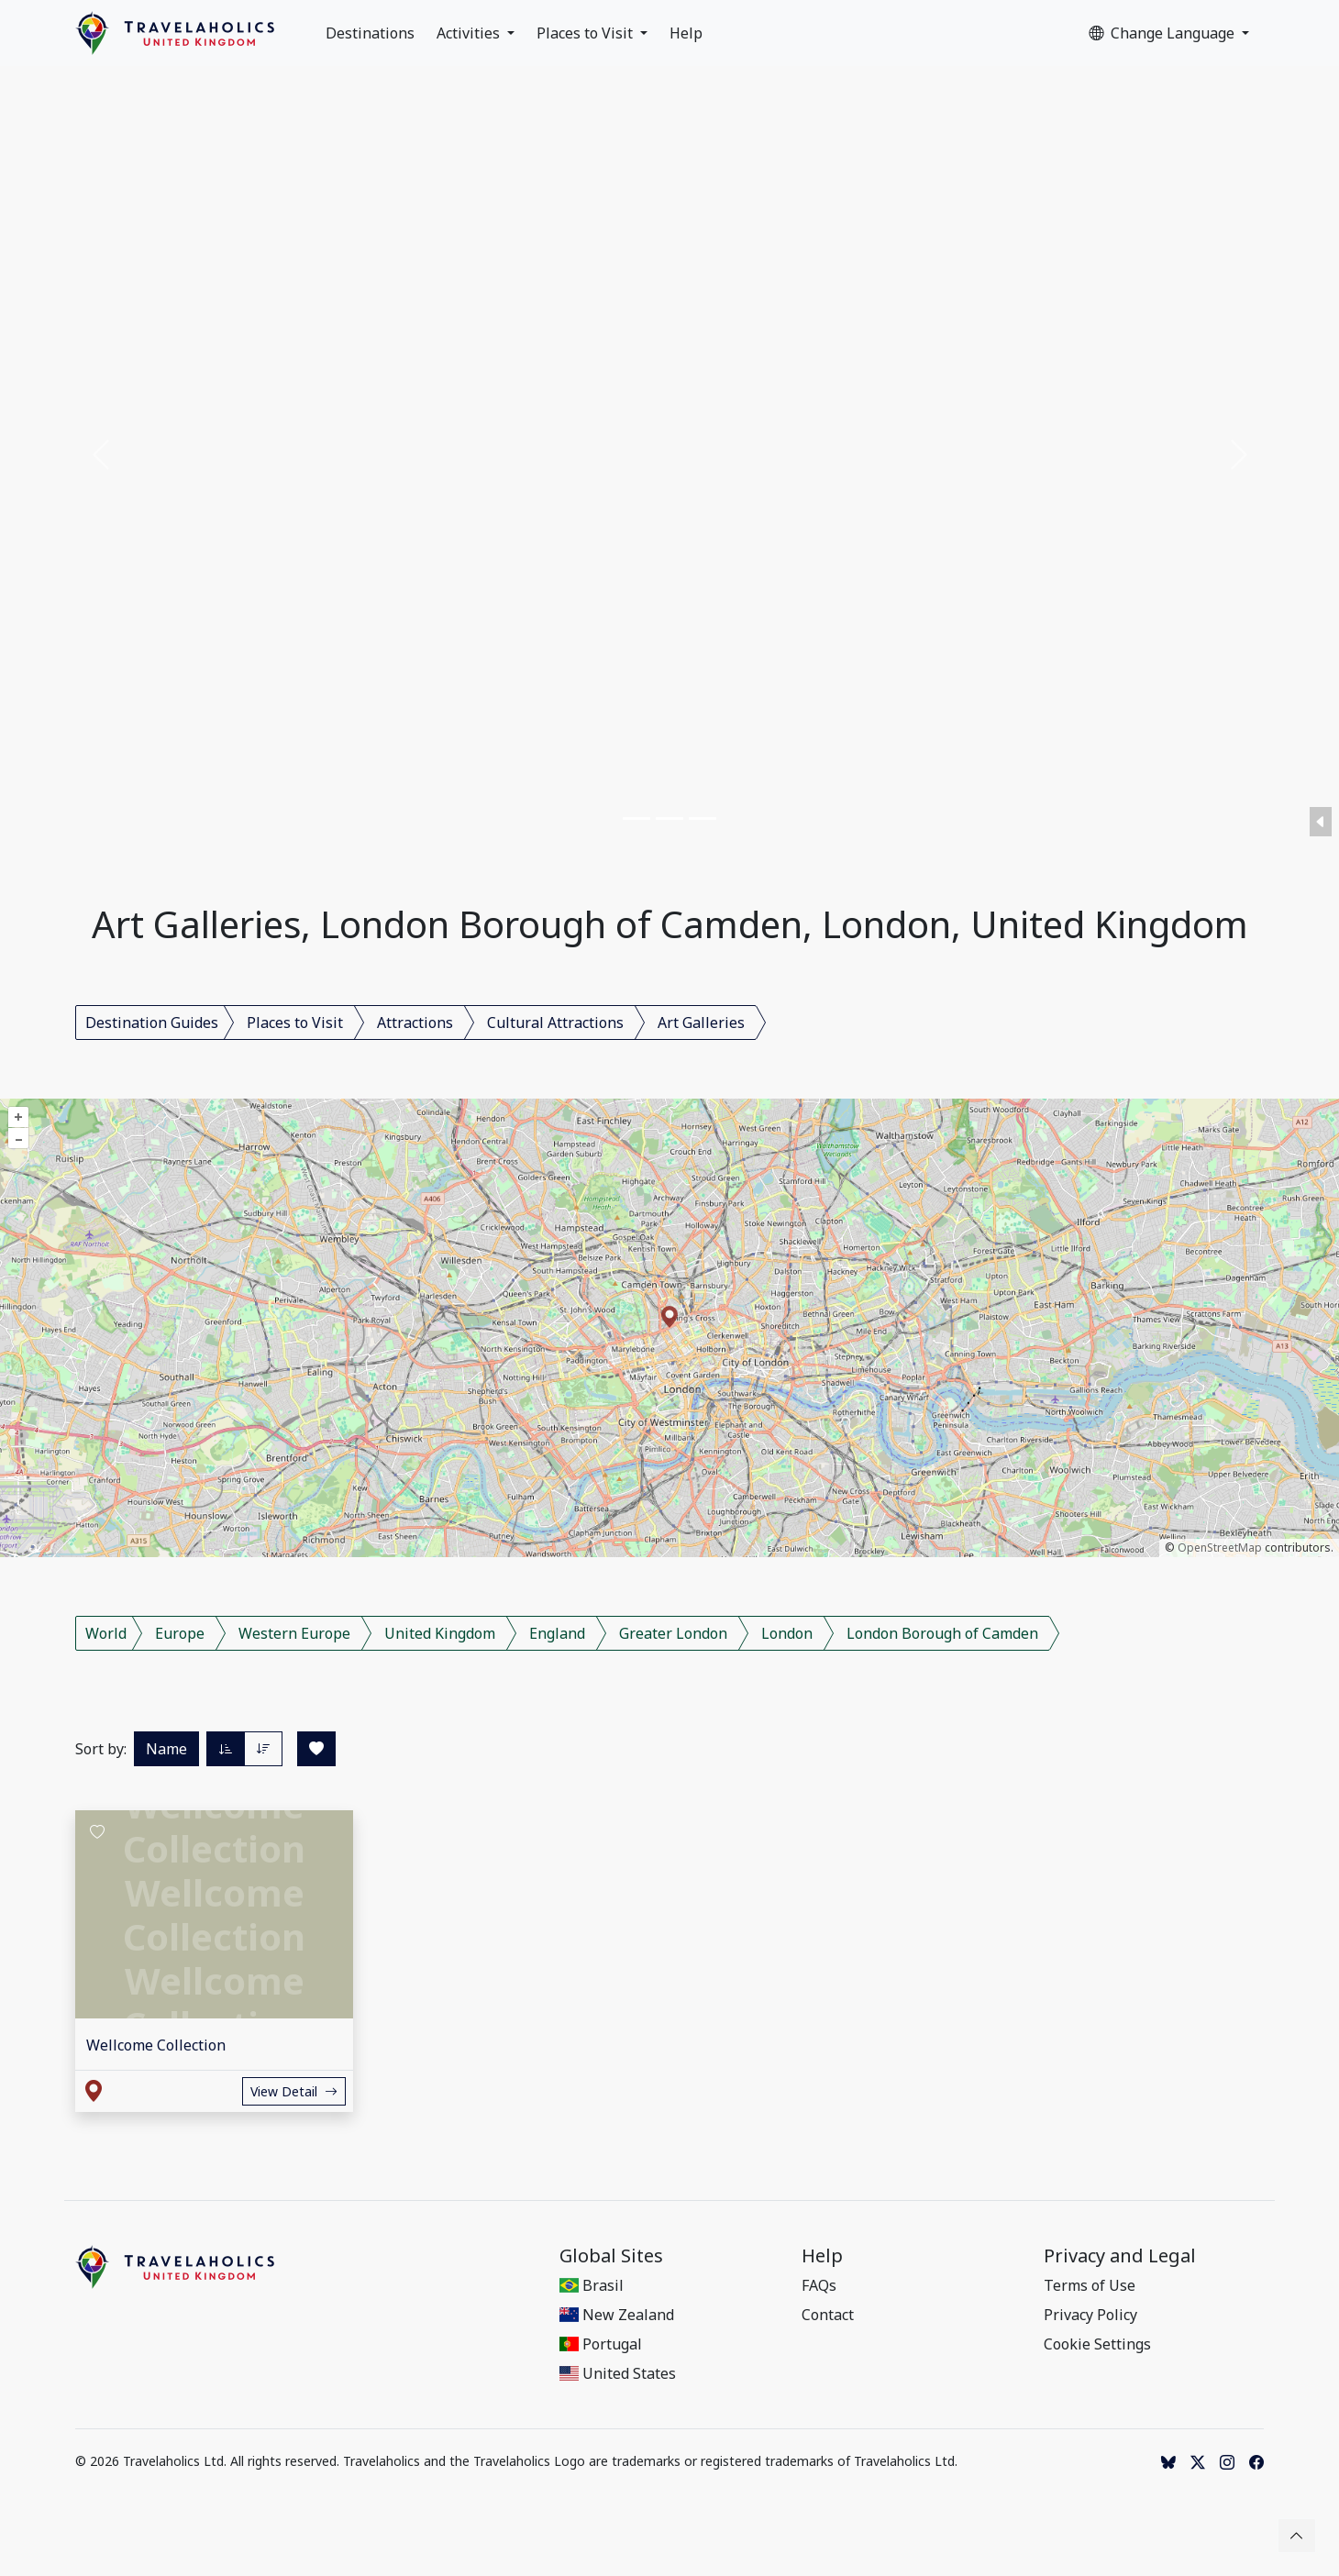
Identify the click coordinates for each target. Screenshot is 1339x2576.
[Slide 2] (669, 818)
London (787, 1633)
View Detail (294, 2091)
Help (686, 33)
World (106, 1633)
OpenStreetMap (1220, 1547)
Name (166, 1749)
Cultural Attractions (555, 1022)
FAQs (819, 2285)
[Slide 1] (636, 818)
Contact (828, 2315)
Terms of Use (1089, 2285)
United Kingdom (439, 1633)
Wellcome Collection (156, 2045)
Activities (470, 33)
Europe (180, 1633)
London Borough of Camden (942, 1633)
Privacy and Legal (1120, 2256)
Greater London (673, 1633)
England (557, 1633)
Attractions (415, 1022)
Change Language (1163, 33)
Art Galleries (701, 1022)
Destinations (370, 33)
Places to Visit (586, 33)
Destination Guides (151, 1022)
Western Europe (294, 1633)
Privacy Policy (1090, 2315)
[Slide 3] (702, 818)
